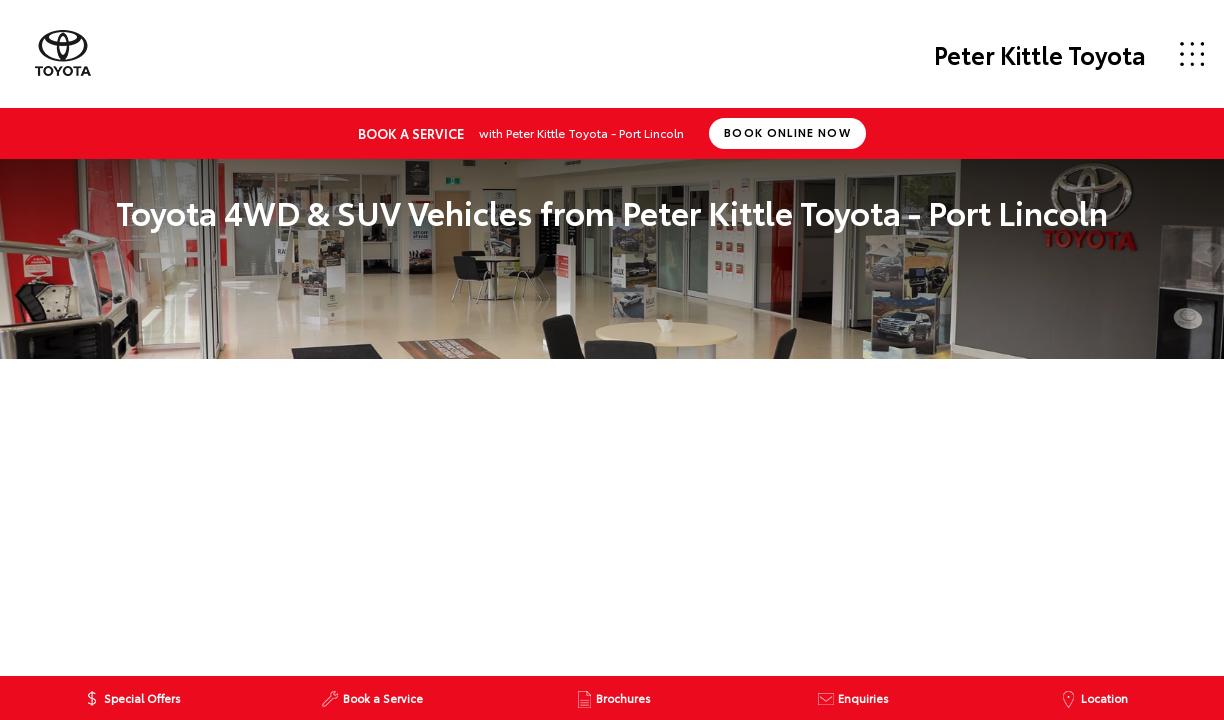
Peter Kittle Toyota (1040, 54)
